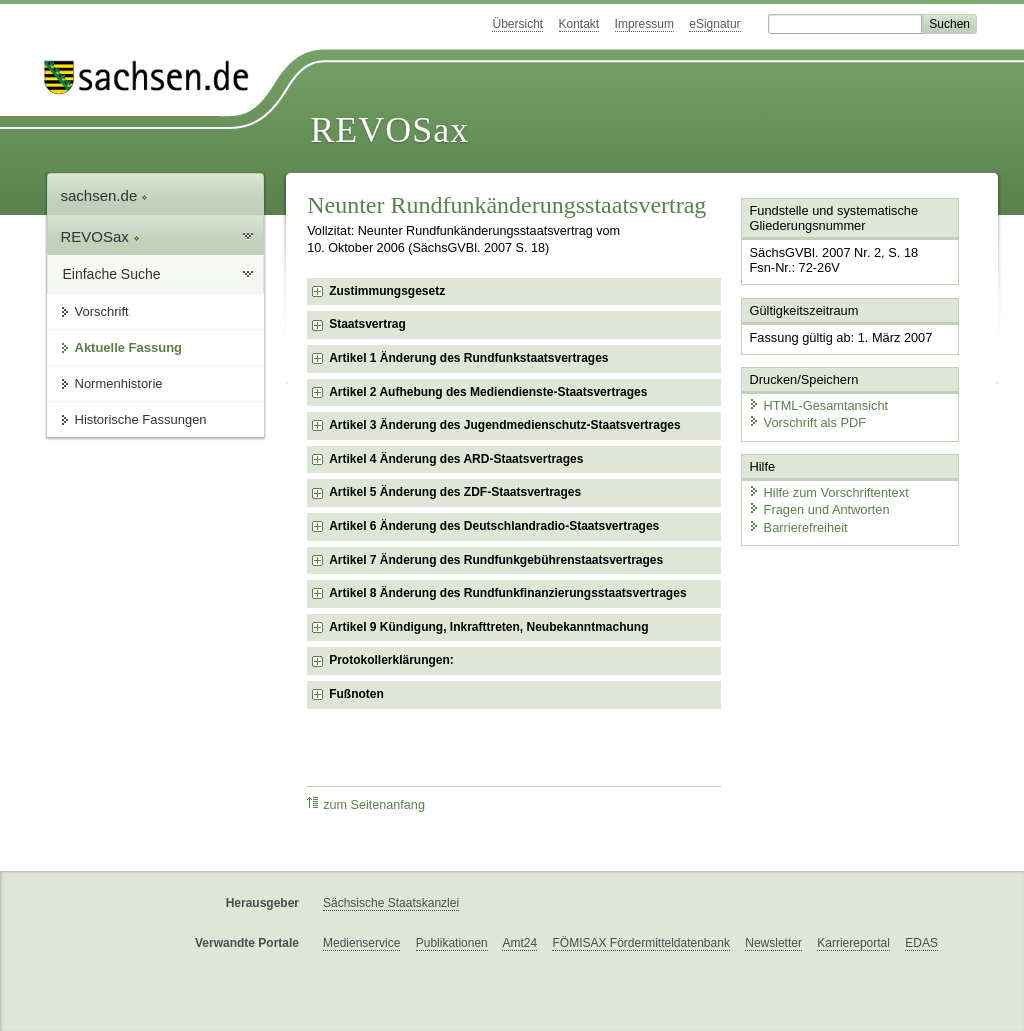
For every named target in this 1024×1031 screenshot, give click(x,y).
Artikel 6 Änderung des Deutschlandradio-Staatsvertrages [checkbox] (494, 526)
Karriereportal (853, 943)
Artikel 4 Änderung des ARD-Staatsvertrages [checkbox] (456, 459)
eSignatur (714, 24)
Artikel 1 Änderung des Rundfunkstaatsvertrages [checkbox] (468, 358)
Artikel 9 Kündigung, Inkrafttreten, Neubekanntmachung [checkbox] (488, 627)
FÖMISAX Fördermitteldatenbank (640, 943)
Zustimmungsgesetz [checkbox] (387, 291)
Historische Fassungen (141, 419)
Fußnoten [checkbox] (356, 694)
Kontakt (579, 24)
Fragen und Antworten (819, 509)
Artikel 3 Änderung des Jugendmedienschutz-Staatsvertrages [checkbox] (504, 425)
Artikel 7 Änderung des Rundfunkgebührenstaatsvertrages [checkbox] (496, 560)
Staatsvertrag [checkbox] (367, 324)
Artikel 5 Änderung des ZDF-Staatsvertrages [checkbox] (455, 492)
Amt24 (519, 943)
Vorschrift (102, 311)
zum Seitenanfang (366, 804)
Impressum (644, 24)
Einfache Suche (112, 274)
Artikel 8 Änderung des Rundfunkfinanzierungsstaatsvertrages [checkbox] (507, 593)
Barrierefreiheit (798, 527)
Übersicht (517, 24)
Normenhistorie (119, 383)
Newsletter (773, 943)
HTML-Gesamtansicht (818, 405)
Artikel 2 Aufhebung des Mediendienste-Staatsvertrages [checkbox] (488, 392)
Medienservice (361, 943)
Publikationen (452, 943)
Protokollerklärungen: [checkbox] (391, 660)
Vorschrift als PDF (807, 422)
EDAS (921, 943)
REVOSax (389, 130)
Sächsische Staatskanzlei (391, 903)
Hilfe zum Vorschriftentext (828, 492)
